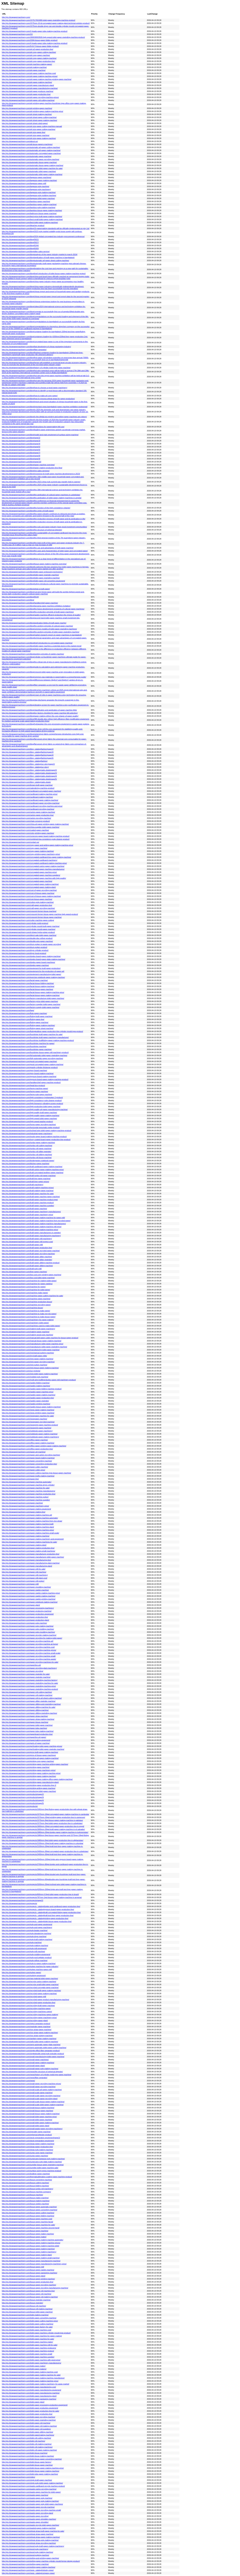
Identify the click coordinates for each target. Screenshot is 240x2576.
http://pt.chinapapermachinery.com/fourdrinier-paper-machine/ (27, 1049)
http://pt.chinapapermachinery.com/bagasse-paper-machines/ (26, 177)
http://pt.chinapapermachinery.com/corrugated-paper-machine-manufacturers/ (33, 869)
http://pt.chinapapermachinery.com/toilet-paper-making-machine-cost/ (30, 2372)
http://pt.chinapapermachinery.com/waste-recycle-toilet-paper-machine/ (30, 2525)
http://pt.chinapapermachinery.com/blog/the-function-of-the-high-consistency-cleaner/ (36, 508)
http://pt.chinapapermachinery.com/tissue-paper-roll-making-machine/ (30, 2297)
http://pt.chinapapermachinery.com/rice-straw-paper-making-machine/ (30, 2033)
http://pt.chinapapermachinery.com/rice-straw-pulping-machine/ (27, 2036)
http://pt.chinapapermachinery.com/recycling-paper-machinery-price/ (29, 2018)
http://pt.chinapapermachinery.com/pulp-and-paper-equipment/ (27, 1924)
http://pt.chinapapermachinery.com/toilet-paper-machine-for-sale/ (28, 2339)
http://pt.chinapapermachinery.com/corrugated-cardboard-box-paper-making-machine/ (36, 857)
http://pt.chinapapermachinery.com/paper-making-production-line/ (28, 1548)
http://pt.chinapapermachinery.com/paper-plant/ (21, 1605)
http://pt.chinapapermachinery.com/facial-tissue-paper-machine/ (27, 989)
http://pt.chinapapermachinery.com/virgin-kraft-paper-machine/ (27, 2480)
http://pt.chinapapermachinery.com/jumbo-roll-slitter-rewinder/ (26, 1152)
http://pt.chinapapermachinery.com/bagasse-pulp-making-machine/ (29, 192)
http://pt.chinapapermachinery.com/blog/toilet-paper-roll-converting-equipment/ (33, 581)
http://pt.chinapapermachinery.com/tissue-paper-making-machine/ (28, 2249)
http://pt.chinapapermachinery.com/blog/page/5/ (21, 447)
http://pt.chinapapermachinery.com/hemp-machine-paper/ (25, 1088)
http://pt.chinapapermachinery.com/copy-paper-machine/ (24, 848)
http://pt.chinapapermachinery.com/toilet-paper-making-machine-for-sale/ (31, 2375)
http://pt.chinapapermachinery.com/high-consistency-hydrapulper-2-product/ (32, 1097)
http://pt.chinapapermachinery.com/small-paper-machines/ (25, 2060)
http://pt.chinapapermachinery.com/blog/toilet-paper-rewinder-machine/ (30, 575)
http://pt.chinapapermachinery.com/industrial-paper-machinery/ (27, 1133)
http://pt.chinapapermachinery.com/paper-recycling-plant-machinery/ (29, 1668)
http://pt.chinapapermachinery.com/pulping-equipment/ (24, 1975)
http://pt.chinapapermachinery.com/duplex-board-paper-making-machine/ (31, 956)
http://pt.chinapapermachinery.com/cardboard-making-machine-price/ (30, 794)
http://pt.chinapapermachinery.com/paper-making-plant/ (24, 1545)
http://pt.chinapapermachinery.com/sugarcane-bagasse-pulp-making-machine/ (33, 2159)
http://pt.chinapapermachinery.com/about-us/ (20, 141)
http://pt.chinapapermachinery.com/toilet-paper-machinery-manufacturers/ (31, 2363)
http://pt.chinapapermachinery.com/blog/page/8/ (21, 456)
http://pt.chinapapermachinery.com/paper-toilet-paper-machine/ (27, 1725)
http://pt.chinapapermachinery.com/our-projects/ (21, 1371)
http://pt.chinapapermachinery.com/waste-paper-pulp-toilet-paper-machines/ (32, 2504)
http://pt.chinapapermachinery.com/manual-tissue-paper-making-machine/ (31, 1341)
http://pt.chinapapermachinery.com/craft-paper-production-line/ (27, 905)
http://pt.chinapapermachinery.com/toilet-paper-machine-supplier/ (28, 2357)
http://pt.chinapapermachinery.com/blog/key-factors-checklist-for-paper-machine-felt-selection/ (40, 713)
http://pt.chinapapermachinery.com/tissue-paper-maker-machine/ (28, 2234)
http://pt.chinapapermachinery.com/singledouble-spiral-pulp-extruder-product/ (33, 2054)
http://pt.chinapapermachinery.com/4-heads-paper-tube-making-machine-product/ (35, 43)
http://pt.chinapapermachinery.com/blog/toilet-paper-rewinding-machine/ (31, 578)
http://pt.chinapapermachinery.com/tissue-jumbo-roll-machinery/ (27, 2189)
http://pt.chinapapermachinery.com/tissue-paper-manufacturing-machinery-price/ (34, 2264)
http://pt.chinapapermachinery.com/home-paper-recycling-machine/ (29, 1124)
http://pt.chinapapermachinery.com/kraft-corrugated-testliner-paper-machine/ (32, 1173)
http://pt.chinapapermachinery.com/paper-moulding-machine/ (26, 1587)
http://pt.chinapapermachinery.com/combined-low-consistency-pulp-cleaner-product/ (36, 839)
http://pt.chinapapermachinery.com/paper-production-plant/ (25, 1620)
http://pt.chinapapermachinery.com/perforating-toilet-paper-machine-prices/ (32, 1746)
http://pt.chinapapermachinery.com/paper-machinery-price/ (25, 1506)
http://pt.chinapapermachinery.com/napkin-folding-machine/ (26, 1383)
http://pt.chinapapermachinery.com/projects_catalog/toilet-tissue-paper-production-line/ (37, 1921)
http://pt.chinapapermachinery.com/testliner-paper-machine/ (26, 2174)
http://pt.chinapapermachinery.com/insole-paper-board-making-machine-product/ (34, 1136)
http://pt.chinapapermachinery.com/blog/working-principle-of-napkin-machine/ (33, 654)
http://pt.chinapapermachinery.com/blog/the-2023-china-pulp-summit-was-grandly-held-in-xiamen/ (41, 482)
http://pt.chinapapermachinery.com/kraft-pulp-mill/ (22, 1269)
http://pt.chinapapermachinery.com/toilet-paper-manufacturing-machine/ (31, 2393)
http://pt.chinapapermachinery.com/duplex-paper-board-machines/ (28, 962)
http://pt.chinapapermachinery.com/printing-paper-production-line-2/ (29, 1785)
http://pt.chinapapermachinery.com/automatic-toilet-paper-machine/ (29, 171)
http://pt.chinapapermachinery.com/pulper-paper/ (21, 1972)
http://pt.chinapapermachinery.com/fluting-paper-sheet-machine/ (28, 1028)
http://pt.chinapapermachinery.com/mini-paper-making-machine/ (27, 1359)
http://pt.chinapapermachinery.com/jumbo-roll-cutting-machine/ (27, 1145)
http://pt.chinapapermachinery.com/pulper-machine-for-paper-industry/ (30, 1966)
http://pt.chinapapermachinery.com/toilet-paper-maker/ (24, 2366)
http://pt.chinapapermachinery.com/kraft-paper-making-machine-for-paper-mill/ (33, 1218)
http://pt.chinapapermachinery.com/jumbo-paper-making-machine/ (28, 1142)
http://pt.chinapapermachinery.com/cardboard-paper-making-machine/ (30, 800)
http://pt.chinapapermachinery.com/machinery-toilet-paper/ (25, 1323)
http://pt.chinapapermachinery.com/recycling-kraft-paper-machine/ (28, 2006)
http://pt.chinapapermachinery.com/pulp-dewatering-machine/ (26, 1933)
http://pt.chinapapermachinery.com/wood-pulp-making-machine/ (27, 2552)
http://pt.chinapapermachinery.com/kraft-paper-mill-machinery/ (27, 1239)
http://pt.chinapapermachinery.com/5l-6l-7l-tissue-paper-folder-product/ (30, 46)
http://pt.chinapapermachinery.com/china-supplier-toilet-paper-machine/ (30, 827)
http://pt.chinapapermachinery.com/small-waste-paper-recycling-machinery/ (32, 2129)
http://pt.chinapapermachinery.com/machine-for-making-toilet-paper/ (29, 1281)
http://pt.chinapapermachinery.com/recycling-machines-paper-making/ (30, 2015)
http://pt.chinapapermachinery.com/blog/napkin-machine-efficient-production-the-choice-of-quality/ (41, 615)
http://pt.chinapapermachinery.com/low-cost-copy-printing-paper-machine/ (31, 1275)
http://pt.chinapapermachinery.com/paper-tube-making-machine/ (28, 1731)
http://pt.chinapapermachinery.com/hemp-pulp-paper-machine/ (27, 1094)
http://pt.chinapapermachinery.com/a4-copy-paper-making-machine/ (29, 58)
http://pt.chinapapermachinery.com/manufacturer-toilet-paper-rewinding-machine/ (34, 1347)
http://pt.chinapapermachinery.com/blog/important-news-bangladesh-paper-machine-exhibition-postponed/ (45, 407)
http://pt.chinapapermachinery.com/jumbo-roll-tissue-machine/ (27, 1158)
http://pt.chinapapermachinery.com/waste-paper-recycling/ (25, 2516)
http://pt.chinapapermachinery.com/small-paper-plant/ (23, 2066)
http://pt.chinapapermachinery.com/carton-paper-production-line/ (28, 815)
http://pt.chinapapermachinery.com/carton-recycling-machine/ (26, 818)
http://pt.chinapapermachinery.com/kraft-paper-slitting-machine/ (27, 1266)
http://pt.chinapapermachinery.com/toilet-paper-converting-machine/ (29, 2318)
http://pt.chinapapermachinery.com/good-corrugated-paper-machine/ (29, 1061)
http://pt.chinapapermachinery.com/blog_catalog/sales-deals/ (26, 782)
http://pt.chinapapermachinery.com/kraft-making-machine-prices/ (28, 1188)
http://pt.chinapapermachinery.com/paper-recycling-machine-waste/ (29, 1659)
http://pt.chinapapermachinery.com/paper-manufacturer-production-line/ (30, 1554)
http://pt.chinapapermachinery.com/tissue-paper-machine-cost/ (27, 2219)
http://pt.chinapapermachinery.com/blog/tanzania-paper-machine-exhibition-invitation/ (36, 606)
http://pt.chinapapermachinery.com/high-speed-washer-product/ (27, 1121)
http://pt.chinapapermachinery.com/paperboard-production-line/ (27, 1734)
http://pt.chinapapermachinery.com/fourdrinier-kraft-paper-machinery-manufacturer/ (35, 1037)
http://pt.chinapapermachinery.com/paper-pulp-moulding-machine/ (28, 1632)
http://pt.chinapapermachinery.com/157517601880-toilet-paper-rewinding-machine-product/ (38, 20)
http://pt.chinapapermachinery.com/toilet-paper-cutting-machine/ (27, 2324)
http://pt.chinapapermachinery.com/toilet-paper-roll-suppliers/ (26, 2429)
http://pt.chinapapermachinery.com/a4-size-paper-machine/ (25, 135)
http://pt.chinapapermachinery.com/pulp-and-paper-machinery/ (27, 1927)
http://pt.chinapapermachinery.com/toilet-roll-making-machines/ (27, 2447)
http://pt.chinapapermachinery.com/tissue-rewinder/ (22, 2303)
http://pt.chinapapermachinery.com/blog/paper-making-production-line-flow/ (32, 468)
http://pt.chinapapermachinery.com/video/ (18, 2477)
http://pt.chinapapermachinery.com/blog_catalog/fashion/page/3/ (28, 752)
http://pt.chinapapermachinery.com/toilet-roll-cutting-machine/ (26, 2438)
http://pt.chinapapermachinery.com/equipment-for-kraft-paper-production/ (31, 968)
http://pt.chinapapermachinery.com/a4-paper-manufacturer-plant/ (28, 85)
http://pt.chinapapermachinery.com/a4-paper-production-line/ (26, 94)
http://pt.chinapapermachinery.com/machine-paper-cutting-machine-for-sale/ (32, 1296)
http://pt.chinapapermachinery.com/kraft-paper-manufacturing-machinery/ (31, 1236)
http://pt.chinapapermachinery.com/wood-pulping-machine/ (25, 2555)
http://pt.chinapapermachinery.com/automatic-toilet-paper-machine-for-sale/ (32, 168)
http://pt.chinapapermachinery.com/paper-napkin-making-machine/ (28, 1596)
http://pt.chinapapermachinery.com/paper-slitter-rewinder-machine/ (29, 1701)
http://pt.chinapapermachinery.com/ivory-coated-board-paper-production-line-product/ (36, 1139)
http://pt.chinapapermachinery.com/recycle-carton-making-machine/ (29, 1981)
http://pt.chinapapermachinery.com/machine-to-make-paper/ (26, 1311)
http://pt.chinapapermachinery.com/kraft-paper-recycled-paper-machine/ (31, 1251)
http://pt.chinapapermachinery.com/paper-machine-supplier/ (26, 1500)
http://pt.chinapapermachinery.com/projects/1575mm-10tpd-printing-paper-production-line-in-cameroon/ (43, 1817)
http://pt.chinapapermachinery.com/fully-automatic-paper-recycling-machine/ (32, 1058)
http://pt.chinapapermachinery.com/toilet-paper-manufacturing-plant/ (29, 2396)
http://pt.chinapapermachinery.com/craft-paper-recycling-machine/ (28, 908)
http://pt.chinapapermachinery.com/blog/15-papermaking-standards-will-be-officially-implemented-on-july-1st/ (46, 228)
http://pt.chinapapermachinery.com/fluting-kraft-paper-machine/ (27, 1016)
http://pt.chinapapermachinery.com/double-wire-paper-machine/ (27, 941)
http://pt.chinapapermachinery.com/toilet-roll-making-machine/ (27, 2444)
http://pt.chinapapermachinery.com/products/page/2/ (23, 1794)
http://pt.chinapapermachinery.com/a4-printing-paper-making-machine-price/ (32, 111)
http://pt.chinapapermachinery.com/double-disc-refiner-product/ (27, 938)
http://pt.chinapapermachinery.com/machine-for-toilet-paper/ (26, 1290)
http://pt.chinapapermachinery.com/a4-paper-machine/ (24, 70)
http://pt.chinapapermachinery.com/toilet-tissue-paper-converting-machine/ (32, 2459)
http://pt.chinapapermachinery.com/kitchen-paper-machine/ (25, 1164)
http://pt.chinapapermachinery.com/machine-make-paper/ (25, 1293)
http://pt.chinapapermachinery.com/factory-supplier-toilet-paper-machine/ (31, 1004)
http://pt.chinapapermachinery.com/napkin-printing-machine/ (26, 1404)
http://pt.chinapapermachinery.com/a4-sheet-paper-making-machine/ (29, 120)
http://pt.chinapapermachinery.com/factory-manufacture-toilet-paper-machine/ (33, 998)
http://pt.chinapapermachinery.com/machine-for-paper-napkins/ (27, 1284)
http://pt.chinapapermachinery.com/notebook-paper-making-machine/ (30, 1434)
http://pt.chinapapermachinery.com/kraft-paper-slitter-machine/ (27, 1257)
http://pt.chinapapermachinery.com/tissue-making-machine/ (26, 2201)
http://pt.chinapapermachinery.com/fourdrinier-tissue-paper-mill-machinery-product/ (35, 1052)
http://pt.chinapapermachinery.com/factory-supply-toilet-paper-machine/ (30, 1007)
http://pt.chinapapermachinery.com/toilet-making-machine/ (25, 2315)
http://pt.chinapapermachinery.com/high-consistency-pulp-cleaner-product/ (32, 1100)
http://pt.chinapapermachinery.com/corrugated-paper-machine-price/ (29, 872)
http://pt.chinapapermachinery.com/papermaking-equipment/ (26, 1740)
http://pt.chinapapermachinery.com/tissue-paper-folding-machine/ (28, 2216)
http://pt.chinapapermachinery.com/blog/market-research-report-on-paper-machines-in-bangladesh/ (42, 635)
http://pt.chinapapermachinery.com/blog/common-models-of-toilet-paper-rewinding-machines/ (39, 629)
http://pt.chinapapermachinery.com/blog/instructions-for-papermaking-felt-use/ (33, 427)
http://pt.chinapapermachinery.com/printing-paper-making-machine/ (29, 1776)
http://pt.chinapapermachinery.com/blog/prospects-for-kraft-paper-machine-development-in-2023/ (41, 474)
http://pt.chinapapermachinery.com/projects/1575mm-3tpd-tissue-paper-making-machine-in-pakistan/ (42, 1820)
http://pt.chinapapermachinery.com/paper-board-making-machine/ (28, 1458)
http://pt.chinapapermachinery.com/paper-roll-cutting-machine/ (27, 1692)
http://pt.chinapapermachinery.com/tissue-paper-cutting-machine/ (28, 2213)
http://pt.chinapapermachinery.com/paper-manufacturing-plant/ (27, 1566)
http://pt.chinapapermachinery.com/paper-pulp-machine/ (24, 1623)
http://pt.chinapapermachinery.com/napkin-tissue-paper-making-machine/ (31, 1407)
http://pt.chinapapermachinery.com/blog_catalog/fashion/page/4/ (28, 755)
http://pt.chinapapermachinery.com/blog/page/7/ (21, 453)
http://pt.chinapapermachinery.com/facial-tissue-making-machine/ (28, 986)
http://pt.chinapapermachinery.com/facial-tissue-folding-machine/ (28, 983)
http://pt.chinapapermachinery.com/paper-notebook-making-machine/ (30, 1602)
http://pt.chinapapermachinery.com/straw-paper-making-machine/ (28, 2144)
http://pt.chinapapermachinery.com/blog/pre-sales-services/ (26, 471)
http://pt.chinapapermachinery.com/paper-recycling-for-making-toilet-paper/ (32, 1638)
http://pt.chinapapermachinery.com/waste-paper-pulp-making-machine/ (30, 2501)
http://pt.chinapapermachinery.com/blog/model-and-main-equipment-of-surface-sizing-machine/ (40, 435)
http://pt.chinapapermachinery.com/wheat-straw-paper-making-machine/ (31, 2537)
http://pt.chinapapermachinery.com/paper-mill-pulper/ (23, 1581)
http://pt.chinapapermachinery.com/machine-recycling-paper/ (26, 1305)
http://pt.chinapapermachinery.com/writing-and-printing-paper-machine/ (30, 2558)
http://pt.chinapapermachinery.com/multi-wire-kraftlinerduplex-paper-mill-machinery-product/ (39, 1380)
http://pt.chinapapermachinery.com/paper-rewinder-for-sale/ (26, 1674)
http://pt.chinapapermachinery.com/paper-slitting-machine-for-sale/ (28, 1707)
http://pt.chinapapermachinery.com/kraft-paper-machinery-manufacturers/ (31, 1212)
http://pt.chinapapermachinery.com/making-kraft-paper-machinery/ (28, 1329)
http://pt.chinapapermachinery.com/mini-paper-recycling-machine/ (28, 1362)
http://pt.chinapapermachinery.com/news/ (18, 2081)
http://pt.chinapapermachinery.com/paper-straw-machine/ (25, 1716)
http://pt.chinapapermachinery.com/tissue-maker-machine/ (25, 2198)
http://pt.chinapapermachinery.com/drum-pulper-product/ (24, 947)
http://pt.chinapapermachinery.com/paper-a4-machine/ (24, 1452)
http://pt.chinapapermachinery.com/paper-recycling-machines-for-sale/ (30, 1662)
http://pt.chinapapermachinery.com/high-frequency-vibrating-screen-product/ (32, 1103)
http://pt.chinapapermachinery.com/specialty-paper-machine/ (26, 2132)
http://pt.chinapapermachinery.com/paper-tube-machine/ (24, 1728)
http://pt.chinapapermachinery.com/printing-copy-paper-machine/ (28, 1761)
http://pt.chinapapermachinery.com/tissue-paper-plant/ (23, 2276)
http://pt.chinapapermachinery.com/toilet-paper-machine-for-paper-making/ (32, 2336)
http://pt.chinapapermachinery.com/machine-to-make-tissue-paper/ (29, 1317)
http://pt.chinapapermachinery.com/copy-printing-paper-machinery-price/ (31, 854)
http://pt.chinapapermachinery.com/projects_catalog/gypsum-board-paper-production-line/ (38, 1909)
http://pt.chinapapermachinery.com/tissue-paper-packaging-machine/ (29, 2273)
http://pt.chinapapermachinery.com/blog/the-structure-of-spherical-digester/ (32, 530)
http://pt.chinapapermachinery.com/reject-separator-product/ (26, 2024)
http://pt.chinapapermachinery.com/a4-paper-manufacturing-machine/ (30, 88)
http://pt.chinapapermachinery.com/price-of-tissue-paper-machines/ (29, 1755)
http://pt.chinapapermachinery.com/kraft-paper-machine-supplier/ (28, 1206)
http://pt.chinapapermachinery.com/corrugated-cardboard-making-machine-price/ (34, 863)
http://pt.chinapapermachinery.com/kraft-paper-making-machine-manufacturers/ (34, 1224)
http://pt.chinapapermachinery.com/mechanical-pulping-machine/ (28, 1353)
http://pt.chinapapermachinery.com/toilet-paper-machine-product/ (28, 2351)
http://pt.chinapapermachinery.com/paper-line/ (20, 1479)
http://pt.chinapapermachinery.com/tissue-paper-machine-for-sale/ (28, 2225)
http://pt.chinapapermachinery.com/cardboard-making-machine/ (27, 797)
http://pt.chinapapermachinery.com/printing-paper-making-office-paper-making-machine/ (37, 1779)
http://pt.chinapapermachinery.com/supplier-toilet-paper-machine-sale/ (30, 2168)
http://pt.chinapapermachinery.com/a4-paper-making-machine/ (27, 82)
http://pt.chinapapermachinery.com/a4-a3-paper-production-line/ (27, 49)
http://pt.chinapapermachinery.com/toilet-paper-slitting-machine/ (27, 2432)
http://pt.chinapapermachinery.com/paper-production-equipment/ (28, 1614)
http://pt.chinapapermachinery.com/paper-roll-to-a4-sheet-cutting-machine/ (32, 1698)
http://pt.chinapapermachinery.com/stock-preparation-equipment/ (28, 2141)
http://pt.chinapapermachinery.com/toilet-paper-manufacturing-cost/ (29, 2387)
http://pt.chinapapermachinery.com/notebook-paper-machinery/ (27, 1431)
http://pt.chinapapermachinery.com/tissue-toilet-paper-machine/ (27, 2312)
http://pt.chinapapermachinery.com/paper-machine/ (22, 1503)
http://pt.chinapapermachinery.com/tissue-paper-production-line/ (27, 2282)
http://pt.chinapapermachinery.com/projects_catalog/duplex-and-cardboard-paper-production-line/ (41, 1906)
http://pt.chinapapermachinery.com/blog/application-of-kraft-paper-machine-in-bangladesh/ (38, 257)
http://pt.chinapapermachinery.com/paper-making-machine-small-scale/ (30, 1533)
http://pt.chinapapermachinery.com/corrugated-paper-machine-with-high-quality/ (34, 878)
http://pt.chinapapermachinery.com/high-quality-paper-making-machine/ (30, 1115)
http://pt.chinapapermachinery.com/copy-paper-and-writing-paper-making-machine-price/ (37, 845)
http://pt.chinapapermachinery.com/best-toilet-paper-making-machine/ (30, 222)
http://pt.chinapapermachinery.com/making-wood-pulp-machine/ (27, 1335)
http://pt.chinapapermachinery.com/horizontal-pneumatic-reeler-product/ (31, 1127)
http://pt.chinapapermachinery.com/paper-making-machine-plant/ (28, 1527)
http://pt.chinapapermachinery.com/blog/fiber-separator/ (24, 350)
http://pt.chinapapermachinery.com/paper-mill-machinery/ (25, 1575)
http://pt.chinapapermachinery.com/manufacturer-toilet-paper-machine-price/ (32, 1344)
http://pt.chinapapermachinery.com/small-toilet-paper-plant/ (25, 2126)
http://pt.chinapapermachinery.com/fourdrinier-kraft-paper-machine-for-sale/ (32, 1034)
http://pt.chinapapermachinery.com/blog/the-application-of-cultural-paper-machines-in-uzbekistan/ (41, 495)
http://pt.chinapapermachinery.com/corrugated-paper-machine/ (27, 881)
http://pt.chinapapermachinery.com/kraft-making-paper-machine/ (28, 1191)
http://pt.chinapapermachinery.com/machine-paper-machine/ (26, 1299)
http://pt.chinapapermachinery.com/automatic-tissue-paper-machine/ (29, 162)
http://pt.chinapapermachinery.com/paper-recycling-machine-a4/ (27, 1641)
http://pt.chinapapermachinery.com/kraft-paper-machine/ (24, 1209)
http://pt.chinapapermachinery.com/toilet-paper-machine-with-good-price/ (31, 2360)
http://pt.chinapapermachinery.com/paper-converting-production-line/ (29, 1464)
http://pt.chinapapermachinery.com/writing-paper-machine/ (25, 2564)
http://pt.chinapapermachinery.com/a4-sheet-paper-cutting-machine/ (29, 117)
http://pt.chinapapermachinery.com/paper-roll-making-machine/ (27, 1695)
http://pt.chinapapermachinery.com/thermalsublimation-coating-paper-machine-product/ (37, 2177)
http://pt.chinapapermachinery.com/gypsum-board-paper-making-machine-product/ (35, 1079)
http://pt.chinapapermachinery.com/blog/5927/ (20, 242)
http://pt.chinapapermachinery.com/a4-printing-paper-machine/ (27, 108)
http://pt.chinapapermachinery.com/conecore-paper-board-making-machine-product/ (36, 836)
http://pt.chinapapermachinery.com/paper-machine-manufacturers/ (28, 1491)
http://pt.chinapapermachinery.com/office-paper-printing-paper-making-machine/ (34, 1446)
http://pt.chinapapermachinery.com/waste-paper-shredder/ (25, 2522)
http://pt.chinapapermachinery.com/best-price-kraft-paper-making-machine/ (32, 216)
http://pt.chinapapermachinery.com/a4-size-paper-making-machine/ (29, 138)
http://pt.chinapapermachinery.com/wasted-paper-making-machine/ (29, 2528)
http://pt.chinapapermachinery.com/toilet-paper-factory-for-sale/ (27, 2327)
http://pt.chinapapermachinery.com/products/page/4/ (23, 1800)
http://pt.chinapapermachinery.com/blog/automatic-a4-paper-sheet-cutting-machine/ (35, 260)
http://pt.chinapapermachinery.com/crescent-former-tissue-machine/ (29, 911)
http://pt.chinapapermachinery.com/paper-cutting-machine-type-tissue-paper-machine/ (36, 1473)
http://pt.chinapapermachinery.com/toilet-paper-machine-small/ (27, 2354)
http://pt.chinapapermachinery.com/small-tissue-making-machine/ (28, 2108)
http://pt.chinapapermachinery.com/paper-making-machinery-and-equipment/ (33, 1539)
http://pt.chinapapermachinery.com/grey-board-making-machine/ (28, 1073)
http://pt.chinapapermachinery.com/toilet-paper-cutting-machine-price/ (30, 2321)
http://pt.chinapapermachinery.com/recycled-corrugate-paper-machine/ (30, 1987)
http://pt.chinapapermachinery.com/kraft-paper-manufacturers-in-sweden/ (31, 1233)
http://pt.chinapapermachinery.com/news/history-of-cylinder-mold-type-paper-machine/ (36, 2075)
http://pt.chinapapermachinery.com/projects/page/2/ (22, 1900)
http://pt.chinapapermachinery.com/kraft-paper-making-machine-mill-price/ (32, 1227)
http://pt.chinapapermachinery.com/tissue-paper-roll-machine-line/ (28, 2291)
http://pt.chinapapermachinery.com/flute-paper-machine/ (24, 1013)
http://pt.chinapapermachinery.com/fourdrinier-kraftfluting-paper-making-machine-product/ (38, 1040)
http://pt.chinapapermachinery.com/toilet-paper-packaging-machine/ (29, 2399)
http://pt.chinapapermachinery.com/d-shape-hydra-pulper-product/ (28, 932)
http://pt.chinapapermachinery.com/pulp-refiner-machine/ (25, 1960)
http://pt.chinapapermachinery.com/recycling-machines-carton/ (27, 2012)
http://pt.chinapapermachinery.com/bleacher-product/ (23, 225)
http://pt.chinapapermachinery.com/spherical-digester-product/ (27, 2135)
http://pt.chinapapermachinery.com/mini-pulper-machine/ (24, 1365)
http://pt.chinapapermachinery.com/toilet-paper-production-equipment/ (30, 2408)
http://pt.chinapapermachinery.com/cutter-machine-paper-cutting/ (28, 920)
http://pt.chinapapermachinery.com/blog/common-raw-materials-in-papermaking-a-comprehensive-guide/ (44, 677)
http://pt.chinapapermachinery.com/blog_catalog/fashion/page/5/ (28, 758)
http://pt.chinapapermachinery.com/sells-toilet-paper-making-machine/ (30, 2042)
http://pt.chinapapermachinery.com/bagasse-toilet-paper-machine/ (28, 198)
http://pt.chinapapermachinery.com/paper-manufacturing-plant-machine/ (31, 1563)
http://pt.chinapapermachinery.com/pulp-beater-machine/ (25, 1930)
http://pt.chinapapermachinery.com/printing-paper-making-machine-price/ (31, 1773)
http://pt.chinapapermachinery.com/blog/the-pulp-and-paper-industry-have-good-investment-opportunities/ (44, 527)
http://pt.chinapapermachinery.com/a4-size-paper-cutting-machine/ (28, 129)
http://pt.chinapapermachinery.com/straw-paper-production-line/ (27, 2147)
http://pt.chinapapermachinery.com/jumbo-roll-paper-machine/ (27, 1149)
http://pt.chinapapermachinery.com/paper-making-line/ (23, 1512)
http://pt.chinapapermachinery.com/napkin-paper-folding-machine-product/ (32, 1389)
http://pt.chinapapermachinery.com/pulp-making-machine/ (25, 1945)
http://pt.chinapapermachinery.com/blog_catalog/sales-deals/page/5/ (29, 779)
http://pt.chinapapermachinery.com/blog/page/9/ (21, 459)
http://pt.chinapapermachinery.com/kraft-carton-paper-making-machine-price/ (33, 1170)
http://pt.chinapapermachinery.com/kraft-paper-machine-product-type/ (30, 1200)
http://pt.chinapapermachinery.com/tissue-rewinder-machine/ (26, 2300)
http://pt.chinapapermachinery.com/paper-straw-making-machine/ (28, 1719)
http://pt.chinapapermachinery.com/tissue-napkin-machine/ (25, 2204)
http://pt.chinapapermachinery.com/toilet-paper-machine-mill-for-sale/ (29, 2345)
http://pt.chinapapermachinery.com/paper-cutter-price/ (23, 1470)
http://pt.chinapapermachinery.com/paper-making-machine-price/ (28, 1530)
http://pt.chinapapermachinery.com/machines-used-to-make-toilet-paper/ (31, 1326)
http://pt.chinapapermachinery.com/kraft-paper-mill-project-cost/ (27, 1242)
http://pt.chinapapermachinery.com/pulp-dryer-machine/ (24, 1936)
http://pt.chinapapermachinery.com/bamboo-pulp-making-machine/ (28, 207)
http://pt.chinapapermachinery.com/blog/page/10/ (21, 462)
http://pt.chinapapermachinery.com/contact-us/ (20, 842)
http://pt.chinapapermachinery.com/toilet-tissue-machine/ (25, 2453)
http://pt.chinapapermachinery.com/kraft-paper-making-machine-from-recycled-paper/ (36, 1221)
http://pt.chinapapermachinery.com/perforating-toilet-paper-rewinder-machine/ (33, 1749)
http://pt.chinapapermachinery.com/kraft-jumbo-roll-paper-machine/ (29, 1176)
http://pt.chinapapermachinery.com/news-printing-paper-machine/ (28, 1413)
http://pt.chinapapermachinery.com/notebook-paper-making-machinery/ (30, 1437)
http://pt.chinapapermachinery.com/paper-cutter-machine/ (25, 1467)
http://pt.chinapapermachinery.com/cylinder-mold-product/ (25, 923)
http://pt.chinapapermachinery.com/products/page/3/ (23, 1797)
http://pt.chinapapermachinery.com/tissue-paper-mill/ (23, 2267)
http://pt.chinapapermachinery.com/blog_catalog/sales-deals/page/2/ (29, 770)
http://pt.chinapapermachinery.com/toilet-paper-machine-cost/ (26, 2330)
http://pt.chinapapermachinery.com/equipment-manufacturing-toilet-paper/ (31, 974)
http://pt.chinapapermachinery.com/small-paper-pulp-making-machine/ (30, 2069)
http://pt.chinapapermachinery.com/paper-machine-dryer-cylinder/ (28, 1485)
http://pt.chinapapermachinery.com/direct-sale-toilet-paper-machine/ (29, 935)
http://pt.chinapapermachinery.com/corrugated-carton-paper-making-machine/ (33, 866)
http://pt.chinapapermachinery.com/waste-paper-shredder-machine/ (29, 2519)
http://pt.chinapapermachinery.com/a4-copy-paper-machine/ (26, 55)
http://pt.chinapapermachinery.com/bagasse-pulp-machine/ (25, 186)
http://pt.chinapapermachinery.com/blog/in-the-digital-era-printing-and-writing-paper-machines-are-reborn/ (44, 417)
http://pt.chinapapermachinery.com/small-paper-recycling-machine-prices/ (31, 2084)
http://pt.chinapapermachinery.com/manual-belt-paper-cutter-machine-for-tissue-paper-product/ (40, 1338)
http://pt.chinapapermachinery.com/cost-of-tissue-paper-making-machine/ (31, 896)
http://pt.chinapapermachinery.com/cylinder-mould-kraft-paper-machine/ (31, 926)
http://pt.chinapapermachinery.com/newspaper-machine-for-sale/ (28, 1416)
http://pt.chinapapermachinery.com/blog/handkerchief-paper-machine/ (30, 603)
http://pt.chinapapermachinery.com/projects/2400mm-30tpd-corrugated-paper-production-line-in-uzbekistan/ (45, 1851)
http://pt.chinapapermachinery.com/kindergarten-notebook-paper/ (28, 1161)
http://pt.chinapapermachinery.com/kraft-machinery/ (22, 1185)
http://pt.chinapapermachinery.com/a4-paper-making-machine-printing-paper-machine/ (36, 79)
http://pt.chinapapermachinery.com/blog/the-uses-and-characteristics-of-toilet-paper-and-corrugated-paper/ (45, 551)
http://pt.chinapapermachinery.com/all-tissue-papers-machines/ (27, 144)
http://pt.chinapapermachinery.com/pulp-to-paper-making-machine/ (29, 1963)
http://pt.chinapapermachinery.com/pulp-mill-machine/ (23, 1951)
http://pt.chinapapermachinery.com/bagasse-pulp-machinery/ (26, 189)
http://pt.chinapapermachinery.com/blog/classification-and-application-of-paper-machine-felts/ (39, 710)
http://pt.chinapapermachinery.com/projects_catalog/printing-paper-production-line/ (35, 1918)
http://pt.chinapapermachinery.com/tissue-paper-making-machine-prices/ (31, 2243)
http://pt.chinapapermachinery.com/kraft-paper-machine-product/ (28, 1203)
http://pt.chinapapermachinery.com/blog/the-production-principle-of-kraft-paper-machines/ (38, 612)
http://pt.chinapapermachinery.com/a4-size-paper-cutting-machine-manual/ (32, 126)
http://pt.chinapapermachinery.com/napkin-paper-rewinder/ (25, 1401)
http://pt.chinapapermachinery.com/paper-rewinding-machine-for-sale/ (30, 1683)
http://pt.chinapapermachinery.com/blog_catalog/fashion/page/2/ (28, 749)
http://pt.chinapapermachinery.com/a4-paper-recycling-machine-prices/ (30, 97)
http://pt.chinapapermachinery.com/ (16, 17)
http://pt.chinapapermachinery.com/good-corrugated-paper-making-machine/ (32, 1064)
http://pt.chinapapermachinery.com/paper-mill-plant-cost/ (24, 1578)
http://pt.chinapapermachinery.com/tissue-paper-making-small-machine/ (31, 2258)
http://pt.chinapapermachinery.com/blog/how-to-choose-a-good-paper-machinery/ (34, 388)
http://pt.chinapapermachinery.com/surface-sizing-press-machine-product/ (31, 2171)
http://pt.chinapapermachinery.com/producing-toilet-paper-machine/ (29, 1791)
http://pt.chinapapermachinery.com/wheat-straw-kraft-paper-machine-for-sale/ (33, 2531)
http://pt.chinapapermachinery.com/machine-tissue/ (22, 1308)
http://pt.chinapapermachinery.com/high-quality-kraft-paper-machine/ (29, 1112)
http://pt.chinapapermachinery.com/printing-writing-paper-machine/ (28, 1788)
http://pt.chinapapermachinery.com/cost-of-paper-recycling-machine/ (29, 890)
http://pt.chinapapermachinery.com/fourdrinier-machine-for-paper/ (28, 1043)
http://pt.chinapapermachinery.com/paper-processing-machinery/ (28, 1608)
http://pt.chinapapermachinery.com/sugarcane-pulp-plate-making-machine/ (32, 2162)
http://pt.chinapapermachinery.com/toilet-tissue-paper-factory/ (26, 2462)
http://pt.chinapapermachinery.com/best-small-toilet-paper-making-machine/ (32, 219)
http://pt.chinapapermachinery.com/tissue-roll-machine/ (24, 2306)
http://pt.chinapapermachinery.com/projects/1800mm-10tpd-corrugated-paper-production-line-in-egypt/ (43, 1826)
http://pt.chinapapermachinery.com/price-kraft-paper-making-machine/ (30, 1752)
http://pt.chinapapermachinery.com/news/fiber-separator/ (24, 2078)
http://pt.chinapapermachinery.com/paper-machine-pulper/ (25, 1497)
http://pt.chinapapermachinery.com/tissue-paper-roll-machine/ (26, 2294)
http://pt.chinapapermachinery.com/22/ (17, 34)
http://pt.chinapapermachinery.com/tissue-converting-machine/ (27, 2180)
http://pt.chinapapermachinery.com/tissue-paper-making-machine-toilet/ (30, 2246)
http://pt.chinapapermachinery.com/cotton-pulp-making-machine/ (28, 902)
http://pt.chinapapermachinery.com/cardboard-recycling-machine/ (28, 809)
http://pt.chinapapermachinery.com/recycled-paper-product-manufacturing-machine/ (35, 1999)
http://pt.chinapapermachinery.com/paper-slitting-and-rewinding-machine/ (31, 1704)
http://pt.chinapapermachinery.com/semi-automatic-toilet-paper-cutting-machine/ (34, 2048)
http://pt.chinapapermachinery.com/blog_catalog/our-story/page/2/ (28, 764)
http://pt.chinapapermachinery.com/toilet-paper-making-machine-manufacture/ (33, 2378)
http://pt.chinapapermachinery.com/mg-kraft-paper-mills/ (24, 1356)
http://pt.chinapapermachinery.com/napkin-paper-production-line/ (28, 1398)
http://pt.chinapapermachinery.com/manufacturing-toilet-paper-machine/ (31, 1350)
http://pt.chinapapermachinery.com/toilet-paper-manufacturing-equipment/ (31, 2390)
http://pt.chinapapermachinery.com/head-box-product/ (23, 1085)
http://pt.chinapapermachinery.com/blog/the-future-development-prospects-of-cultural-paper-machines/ (43, 609)
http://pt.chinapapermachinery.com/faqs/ (18, 1010)
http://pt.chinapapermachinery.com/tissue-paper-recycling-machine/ (29, 2285)
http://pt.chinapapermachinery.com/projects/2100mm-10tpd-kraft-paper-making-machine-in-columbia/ (42, 1843)
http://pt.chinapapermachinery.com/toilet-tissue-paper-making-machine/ (30, 2471)
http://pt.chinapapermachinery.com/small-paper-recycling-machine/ (29, 2087)
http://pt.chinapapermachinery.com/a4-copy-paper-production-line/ (28, 61)
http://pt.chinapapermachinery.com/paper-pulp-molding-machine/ (28, 1629)
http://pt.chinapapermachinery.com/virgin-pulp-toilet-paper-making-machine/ (32, 2483)
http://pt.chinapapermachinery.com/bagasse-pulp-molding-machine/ (29, 195)
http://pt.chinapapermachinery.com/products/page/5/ (23, 1803)
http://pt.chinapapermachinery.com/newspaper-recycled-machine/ (28, 1422)
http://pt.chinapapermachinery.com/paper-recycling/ (22, 1671)
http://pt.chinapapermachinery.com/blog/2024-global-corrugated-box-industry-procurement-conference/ (43, 236)
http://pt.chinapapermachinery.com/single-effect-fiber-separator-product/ (31, 2051)
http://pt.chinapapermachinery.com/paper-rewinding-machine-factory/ (29, 1680)
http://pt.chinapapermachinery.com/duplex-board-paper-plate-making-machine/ (33, 959)
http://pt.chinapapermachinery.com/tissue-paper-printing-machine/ (28, 2279)
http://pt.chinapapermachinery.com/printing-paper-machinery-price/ (29, 1770)
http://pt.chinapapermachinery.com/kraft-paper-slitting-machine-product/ (31, 1263)
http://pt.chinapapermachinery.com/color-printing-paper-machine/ (28, 833)
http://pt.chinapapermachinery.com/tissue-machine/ (22, 2195)
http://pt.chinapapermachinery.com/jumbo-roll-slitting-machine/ (27, 1155)
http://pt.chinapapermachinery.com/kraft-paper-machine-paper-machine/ (31, 1197)
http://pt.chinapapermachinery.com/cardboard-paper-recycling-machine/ (31, 803)
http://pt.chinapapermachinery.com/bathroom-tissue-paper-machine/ (29, 213)
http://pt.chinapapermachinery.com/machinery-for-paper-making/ (28, 1320)
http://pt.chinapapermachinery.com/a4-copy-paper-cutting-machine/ (29, 52)
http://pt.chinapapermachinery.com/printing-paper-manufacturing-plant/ (30, 1782)
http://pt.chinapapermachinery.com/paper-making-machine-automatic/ (30, 1518)
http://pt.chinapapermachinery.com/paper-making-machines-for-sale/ (29, 1542)
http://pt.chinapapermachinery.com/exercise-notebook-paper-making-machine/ (33, 977)
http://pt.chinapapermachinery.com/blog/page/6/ (21, 450)
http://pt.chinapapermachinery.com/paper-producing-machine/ (27, 1611)
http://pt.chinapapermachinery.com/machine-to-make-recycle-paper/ (29, 1314)
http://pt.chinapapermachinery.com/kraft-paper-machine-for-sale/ (28, 1194)
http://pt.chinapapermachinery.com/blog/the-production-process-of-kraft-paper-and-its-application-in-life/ (43, 519)
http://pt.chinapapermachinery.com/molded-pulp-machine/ (25, 1377)
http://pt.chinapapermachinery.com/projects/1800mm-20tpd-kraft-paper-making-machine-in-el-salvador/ (43, 1829)
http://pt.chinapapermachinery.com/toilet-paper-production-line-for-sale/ (30, 2411)
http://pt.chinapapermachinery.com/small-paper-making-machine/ (28, 2063)
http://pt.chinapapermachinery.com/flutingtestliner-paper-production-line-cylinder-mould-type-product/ (42, 1031)
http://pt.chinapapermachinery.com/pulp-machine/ (22, 1942)
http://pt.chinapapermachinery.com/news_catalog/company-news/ (28, 2573)
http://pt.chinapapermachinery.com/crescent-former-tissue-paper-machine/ (32, 917)
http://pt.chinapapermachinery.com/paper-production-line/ (25, 1617)
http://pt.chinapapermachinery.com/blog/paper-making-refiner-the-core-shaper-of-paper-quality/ (40, 716)
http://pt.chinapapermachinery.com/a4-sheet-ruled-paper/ (25, 123)
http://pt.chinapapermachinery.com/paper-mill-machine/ (24, 1572)
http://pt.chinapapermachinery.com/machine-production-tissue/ (27, 1302)
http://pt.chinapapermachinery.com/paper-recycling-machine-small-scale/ (31, 1653)
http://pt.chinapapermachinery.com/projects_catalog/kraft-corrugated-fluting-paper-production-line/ (41, 1912)
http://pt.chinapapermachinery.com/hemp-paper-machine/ (25, 1091)
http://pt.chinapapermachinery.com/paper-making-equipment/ (26, 1509)
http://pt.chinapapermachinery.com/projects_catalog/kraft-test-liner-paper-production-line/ (38, 1915)
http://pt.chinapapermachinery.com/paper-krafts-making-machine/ (28, 1476)
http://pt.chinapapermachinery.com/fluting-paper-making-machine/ (28, 1025)
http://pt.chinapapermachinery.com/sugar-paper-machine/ (25, 2156)
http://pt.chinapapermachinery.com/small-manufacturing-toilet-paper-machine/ (33, 2057)
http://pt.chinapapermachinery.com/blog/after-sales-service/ (26, 251)
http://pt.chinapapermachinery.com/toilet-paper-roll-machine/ (26, 2423)
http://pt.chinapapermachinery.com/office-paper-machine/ (25, 1440)
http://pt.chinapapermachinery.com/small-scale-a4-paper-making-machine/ (32, 2090)
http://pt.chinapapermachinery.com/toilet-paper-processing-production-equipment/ (35, 2405)
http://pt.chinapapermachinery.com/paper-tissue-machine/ (25, 1722)
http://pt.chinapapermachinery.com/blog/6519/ (20, 597)
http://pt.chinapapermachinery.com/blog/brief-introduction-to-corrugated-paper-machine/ (37, 643)
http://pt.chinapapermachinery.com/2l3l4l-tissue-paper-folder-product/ (30, 40)
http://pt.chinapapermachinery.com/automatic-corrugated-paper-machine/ (31, 153)
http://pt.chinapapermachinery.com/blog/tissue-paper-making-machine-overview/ (34, 564)
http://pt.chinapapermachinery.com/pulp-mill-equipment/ (24, 1948)
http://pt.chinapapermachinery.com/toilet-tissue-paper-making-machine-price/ (33, 2468)
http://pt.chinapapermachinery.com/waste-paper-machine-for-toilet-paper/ (31, 2492)
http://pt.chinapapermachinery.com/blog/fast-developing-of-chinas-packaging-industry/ (36, 347)
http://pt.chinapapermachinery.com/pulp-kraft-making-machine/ (27, 1939)
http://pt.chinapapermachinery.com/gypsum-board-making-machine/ (29, 1076)
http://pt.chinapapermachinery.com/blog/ (18, 600)
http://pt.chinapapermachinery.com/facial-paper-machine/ (25, 980)
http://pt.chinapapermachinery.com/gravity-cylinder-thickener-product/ (30, 1067)
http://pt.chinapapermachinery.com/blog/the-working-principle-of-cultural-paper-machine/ (37, 626)
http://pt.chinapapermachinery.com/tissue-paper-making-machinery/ (29, 2252)
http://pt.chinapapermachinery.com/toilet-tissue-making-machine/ (28, 2456)
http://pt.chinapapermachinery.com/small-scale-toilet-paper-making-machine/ (33, 2105)
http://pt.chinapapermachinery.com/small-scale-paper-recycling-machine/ (31, 2096)
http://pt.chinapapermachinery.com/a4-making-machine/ (24, 67)
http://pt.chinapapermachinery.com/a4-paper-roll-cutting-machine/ (28, 100)
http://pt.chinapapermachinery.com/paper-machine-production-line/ (29, 1494)
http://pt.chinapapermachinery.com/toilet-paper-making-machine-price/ (30, 2381)
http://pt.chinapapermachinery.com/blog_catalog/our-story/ (25, 767)
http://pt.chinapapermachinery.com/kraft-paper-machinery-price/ (27, 1215)
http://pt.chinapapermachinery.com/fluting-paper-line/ (23, 1019)
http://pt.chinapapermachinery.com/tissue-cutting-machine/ (25, 2183)
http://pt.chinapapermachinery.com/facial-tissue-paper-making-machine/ (31, 995)
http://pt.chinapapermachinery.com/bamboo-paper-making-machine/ (29, 204)
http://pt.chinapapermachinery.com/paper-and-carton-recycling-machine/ (31, 1455)
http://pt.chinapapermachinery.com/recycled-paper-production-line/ (28, 2002)
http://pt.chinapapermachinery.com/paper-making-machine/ (25, 1536)
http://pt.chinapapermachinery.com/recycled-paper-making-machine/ (29, 1993)
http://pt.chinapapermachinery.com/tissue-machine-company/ (26, 2192)
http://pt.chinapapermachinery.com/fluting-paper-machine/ (25, 1022)
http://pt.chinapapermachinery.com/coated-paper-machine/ (25, 830)
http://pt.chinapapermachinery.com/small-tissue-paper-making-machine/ (31, 2114)
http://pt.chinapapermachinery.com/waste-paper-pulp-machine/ (27, 2498)
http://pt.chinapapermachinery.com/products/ (20, 1806)
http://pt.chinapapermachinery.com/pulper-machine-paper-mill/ (27, 1969)
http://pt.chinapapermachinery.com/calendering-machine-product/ (28, 788)
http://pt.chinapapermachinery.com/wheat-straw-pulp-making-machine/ (30, 2540)
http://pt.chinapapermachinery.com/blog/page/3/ (21, 441)
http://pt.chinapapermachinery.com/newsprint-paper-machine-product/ (30, 1425)
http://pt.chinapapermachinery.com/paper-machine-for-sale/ (26, 1488)
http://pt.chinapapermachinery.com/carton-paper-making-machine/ (28, 812)
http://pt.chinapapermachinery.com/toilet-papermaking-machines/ (28, 2435)
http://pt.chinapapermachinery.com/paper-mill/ (20, 1584)
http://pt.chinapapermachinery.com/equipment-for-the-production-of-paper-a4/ (33, 971)
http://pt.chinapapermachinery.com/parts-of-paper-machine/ (26, 1743)
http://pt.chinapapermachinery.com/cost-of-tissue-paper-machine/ (28, 893)
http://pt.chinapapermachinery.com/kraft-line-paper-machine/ (26, 1179)
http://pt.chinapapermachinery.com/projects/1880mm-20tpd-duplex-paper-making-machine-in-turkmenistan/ (45, 1832)
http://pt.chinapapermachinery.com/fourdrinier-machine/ (24, 1046)
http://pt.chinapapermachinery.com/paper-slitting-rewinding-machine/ (29, 1713)
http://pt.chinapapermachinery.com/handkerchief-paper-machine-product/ (31, 1082)
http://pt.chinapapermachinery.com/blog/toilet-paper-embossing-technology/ (32, 572)
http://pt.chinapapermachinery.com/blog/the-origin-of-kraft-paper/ (28, 511)
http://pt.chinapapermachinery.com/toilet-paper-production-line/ (27, 2414)
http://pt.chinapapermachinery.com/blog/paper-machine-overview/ (28, 465)
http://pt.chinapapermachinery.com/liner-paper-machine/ (24, 1272)
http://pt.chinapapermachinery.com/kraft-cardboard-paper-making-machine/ (32, 1167)
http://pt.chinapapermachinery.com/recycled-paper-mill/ (24, 1996)
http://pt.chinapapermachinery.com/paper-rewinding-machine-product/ (30, 1689)
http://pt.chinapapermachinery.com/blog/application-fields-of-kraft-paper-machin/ (34, 623)
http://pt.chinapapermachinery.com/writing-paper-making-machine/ (28, 2567)
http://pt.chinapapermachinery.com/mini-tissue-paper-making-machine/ (30, 1368)
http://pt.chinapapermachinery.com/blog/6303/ (20, 248)
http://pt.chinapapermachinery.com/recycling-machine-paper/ (26, 2009)
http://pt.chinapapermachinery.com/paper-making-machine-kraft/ (28, 1524)
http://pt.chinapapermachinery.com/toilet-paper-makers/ (24, 2369)
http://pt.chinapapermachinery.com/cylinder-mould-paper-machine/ (28, 929)
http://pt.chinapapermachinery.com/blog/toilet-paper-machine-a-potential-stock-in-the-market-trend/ (42, 646)
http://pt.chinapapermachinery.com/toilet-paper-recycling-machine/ (28, 2417)
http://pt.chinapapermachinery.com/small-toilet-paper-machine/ (27, 2120)
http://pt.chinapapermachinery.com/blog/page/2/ (21, 438)
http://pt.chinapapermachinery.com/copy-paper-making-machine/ (28, 851)
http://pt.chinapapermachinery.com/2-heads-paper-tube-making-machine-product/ (35, 31)
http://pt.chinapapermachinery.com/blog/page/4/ (21, 444)
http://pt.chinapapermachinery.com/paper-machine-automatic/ (27, 1482)
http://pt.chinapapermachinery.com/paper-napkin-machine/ (25, 1590)
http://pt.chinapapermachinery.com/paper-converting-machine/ (27, 1461)
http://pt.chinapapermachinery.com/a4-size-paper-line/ (23, 132)
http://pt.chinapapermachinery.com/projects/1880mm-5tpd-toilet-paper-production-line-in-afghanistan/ (42, 1840)
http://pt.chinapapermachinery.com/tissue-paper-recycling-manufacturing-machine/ (35, 2288)
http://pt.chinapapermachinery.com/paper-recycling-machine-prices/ (29, 1650)
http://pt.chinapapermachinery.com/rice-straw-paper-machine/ (26, 2030)
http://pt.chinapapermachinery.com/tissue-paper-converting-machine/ (29, 2210)
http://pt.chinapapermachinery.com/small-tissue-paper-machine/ (27, 2111)
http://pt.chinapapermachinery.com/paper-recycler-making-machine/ (29, 1635)
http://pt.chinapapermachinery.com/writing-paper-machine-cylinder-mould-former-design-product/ (41, 2561)
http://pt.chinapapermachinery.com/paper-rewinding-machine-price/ (29, 1686)
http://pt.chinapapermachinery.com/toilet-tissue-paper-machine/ (27, 2465)
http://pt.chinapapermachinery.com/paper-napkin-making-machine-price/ (31, 1593)
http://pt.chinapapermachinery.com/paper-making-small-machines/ (28, 1551)
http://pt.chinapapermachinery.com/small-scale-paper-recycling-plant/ (30, 2099)
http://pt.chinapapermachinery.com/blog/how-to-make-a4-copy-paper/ (30, 396)
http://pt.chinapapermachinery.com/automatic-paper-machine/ (27, 156)
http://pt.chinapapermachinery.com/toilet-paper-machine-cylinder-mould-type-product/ (36, 2333)
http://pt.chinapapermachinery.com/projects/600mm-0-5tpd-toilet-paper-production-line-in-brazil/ (40, 1894)
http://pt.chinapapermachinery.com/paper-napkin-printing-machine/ (29, 1599)
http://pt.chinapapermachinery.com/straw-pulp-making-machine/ (27, 2150)
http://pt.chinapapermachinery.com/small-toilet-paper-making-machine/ (30, 2123)
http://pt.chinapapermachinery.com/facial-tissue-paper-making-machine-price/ (33, 992)
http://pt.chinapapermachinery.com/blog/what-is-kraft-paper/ (26, 589)
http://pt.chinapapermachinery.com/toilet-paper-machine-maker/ (27, 2342)
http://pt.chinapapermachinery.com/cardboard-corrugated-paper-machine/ (31, 791)
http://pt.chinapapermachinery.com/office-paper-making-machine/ (28, 1443)
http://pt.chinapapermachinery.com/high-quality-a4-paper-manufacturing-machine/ (35, 1109)
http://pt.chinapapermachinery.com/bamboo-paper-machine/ (26, 201)
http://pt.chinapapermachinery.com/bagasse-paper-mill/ (24, 183)
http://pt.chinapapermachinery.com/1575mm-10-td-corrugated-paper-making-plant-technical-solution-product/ (46, 23)
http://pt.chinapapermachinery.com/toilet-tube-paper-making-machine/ (30, 2474)
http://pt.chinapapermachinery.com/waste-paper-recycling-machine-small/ (31, 2510)
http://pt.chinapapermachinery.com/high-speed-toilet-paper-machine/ (29, 1118)
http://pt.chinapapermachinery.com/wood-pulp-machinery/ (25, 2549)
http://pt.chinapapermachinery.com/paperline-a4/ (21, 1665)
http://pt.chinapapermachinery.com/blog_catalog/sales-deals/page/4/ (29, 776)
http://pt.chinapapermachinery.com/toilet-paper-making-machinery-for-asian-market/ (35, 2384)
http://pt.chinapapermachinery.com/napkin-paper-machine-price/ (28, 1392)
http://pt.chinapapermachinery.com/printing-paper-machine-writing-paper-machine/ (35, 1764)
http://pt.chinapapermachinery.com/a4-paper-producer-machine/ (27, 91)
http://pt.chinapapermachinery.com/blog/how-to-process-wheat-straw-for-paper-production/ (38, 399)
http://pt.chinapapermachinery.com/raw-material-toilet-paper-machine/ (30, 1978)
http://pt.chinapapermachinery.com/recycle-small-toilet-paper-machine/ (30, 1984)
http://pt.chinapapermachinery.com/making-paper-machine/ (25, 1332)
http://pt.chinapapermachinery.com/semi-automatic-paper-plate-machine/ (31, 2045)
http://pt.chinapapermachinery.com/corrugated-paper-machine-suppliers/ (31, 875)
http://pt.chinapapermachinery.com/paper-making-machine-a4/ (27, 1515)
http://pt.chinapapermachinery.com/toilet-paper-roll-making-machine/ (29, 2426)
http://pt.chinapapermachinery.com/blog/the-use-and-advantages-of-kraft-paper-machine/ (38, 548)
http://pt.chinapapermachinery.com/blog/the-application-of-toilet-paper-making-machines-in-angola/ (42, 498)
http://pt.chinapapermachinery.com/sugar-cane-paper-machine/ (27, 2153)
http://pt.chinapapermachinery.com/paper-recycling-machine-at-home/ (30, 1644)
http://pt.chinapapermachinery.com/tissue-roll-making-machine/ (27, 2309)
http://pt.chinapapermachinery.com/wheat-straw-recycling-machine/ (29, 2543)
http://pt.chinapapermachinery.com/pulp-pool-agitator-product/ (27, 1957)
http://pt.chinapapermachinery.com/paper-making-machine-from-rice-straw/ (32, 1521)
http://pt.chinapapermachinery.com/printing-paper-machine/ (26, 1767)
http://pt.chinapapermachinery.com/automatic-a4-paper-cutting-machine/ (31, 147)
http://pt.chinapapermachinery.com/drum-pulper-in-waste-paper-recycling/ (31, 944)
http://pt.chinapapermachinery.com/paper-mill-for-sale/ (24, 1569)
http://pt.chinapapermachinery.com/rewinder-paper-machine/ (26, 2027)
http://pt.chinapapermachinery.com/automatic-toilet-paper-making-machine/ (32, 174)
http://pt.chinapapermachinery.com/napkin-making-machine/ (26, 1386)
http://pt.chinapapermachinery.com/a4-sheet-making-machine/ (27, 114)
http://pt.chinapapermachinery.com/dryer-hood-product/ (24, 953)
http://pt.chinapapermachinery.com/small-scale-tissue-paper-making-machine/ (33, 2102)
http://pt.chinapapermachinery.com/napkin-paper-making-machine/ (28, 1395)
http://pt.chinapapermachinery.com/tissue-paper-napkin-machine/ (28, 2270)
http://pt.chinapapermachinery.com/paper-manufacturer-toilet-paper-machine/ (33, 1557)
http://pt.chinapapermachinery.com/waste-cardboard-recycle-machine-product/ (33, 2486)
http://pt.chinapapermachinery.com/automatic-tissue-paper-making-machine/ (32, 165)
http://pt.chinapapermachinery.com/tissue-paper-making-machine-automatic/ (32, 2240)
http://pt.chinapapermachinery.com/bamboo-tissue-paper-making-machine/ (32, 210)
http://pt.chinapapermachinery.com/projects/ (19, 1903)
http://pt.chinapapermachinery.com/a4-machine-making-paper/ (27, 64)
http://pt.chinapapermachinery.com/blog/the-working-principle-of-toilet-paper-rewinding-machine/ (40, 632)
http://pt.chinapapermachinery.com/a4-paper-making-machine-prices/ (30, 76)
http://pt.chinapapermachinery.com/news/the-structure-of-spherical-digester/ (32, 2072)
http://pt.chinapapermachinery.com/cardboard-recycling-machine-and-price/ (32, 806)
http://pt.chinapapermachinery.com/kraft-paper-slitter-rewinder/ (27, 1260)
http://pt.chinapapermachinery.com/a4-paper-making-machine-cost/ (29, 73)
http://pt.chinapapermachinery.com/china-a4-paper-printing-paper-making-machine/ (35, 824)
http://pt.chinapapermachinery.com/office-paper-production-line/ (27, 1449)
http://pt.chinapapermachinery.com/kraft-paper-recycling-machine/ (28, 1254)
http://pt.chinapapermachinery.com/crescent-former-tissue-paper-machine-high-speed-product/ (40, 914)
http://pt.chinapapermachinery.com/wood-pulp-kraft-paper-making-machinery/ (33, 2546)
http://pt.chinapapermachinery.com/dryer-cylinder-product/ (25, 950)
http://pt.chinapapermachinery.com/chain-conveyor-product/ (26, 821)
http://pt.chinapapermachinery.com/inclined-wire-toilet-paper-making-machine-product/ (36, 1130)
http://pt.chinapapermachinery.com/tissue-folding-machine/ (25, 2186)
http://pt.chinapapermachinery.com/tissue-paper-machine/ (25, 2231)
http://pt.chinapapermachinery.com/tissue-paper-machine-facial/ (27, 2222)
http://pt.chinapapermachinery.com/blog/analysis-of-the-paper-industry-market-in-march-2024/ (39, 254)
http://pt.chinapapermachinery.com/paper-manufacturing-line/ (26, 1560)
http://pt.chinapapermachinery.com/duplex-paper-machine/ (25, 965)
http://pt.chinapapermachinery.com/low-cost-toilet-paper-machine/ (28, 1278)
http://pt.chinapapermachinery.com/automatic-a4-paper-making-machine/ (31, 150)
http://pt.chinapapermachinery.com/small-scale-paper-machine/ (27, 2093)
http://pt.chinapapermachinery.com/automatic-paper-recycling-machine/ (30, 159)
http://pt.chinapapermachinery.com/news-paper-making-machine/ (28, 1410)
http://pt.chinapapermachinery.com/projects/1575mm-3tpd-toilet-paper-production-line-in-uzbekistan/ (42, 1823)
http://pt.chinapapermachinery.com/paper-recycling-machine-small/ (29, 1656)
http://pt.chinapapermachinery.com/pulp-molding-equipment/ (26, 1954)
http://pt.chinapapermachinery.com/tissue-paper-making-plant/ (27, 2255)
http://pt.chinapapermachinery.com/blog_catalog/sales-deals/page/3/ (29, 773)
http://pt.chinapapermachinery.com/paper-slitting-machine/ (25, 1710)
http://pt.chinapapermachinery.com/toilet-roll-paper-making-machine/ (29, 2450)
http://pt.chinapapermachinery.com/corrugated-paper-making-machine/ (30, 884)
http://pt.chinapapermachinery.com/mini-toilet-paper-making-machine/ (30, 1374)
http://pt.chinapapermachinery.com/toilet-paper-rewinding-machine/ (29, 2420)
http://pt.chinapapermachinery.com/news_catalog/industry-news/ (28, 2570)
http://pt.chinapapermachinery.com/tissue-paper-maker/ (24, 2237)
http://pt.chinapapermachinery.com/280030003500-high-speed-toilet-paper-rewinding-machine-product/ (43, 37)
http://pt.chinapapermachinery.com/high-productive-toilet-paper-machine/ (31, 1106)
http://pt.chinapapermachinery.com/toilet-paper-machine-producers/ (29, 2348)
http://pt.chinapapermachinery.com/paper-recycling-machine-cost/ (28, 1647)
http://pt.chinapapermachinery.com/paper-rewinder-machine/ (26, 1677)
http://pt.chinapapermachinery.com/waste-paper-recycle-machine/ (28, 2507)
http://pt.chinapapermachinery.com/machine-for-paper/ (24, 1287)
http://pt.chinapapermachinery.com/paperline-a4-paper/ (24, 1737)
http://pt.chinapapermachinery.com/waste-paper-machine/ (25, 2495)
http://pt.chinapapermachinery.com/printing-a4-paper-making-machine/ (30, 1758)
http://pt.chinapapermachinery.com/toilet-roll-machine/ (23, 2441)
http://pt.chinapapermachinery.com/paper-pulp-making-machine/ (28, 1626)
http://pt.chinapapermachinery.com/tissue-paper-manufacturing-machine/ (31, 2261)
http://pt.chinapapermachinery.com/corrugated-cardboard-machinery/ (29, 860)
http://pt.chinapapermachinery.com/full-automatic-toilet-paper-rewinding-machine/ (34, 1055)
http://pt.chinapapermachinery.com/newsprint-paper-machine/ (26, 1428)
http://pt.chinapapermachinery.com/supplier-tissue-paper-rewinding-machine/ (33, 2165)
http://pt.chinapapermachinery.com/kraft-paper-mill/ (22, 1245)
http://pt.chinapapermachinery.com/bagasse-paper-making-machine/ (29, 180)
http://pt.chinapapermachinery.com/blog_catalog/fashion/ (25, 761)
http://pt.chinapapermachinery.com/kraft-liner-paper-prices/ (25, 1182)
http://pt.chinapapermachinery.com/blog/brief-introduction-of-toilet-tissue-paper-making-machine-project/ (44, 273)
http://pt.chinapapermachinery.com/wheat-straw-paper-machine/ (27, 2534)
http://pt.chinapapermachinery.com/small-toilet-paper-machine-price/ (29, 2117)
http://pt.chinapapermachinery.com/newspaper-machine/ (24, 1419)
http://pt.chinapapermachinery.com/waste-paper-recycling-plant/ (27, 2513)
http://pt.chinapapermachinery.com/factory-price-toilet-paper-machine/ (30, 1001)
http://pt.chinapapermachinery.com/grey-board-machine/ (24, 1070)
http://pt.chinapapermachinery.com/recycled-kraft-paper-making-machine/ (31, 1990)
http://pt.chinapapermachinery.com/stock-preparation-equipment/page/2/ (31, 2138)
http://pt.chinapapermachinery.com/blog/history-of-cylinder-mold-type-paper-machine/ (36, 368)
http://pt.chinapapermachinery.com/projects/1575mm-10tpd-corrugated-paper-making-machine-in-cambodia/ (45, 1814)
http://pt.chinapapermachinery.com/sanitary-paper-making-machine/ (29, 2039)
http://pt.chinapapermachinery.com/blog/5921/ (20, 239)
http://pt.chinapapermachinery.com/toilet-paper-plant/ (23, 2402)
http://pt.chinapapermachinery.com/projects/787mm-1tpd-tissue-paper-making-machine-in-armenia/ (42, 1897)
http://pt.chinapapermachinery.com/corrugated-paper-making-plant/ (29, 887)
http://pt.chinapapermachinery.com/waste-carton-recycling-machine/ (29, 2489)
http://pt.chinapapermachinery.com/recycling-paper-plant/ (25, 2021)
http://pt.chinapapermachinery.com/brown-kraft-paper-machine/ (27, 785)
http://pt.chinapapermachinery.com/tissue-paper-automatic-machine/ (29, 2207)
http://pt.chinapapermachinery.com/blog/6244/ (20, 245)
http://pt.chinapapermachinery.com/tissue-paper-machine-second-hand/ (31, 2228)
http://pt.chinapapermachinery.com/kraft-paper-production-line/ (27, 1248)
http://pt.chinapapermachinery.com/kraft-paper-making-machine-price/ (30, 1230)
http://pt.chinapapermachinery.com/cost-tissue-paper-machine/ (27, 899)
